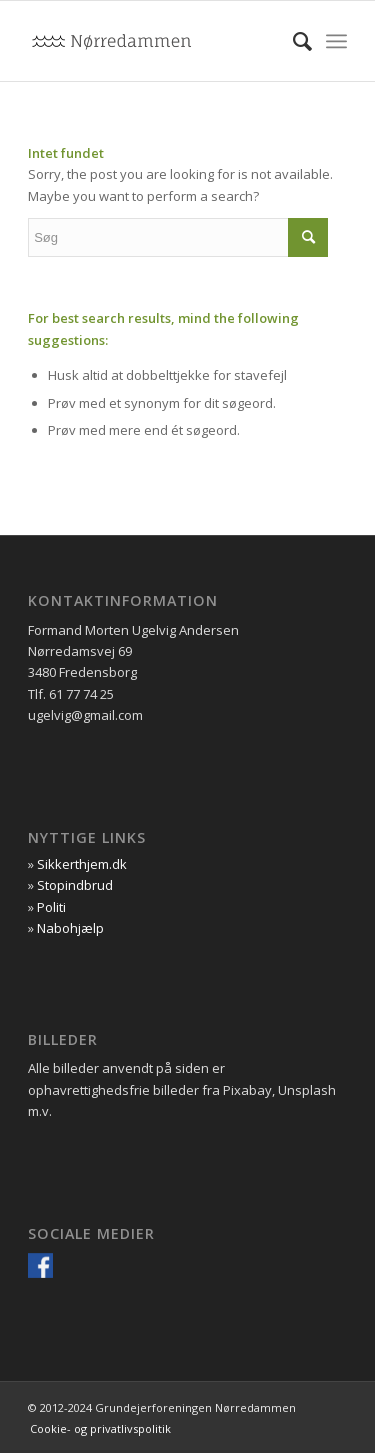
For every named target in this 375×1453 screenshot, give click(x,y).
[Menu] (336, 41)
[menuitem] (292, 41)
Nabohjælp (70, 928)
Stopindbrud (75, 885)
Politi (51, 907)
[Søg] (292, 41)
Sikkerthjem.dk (82, 864)
